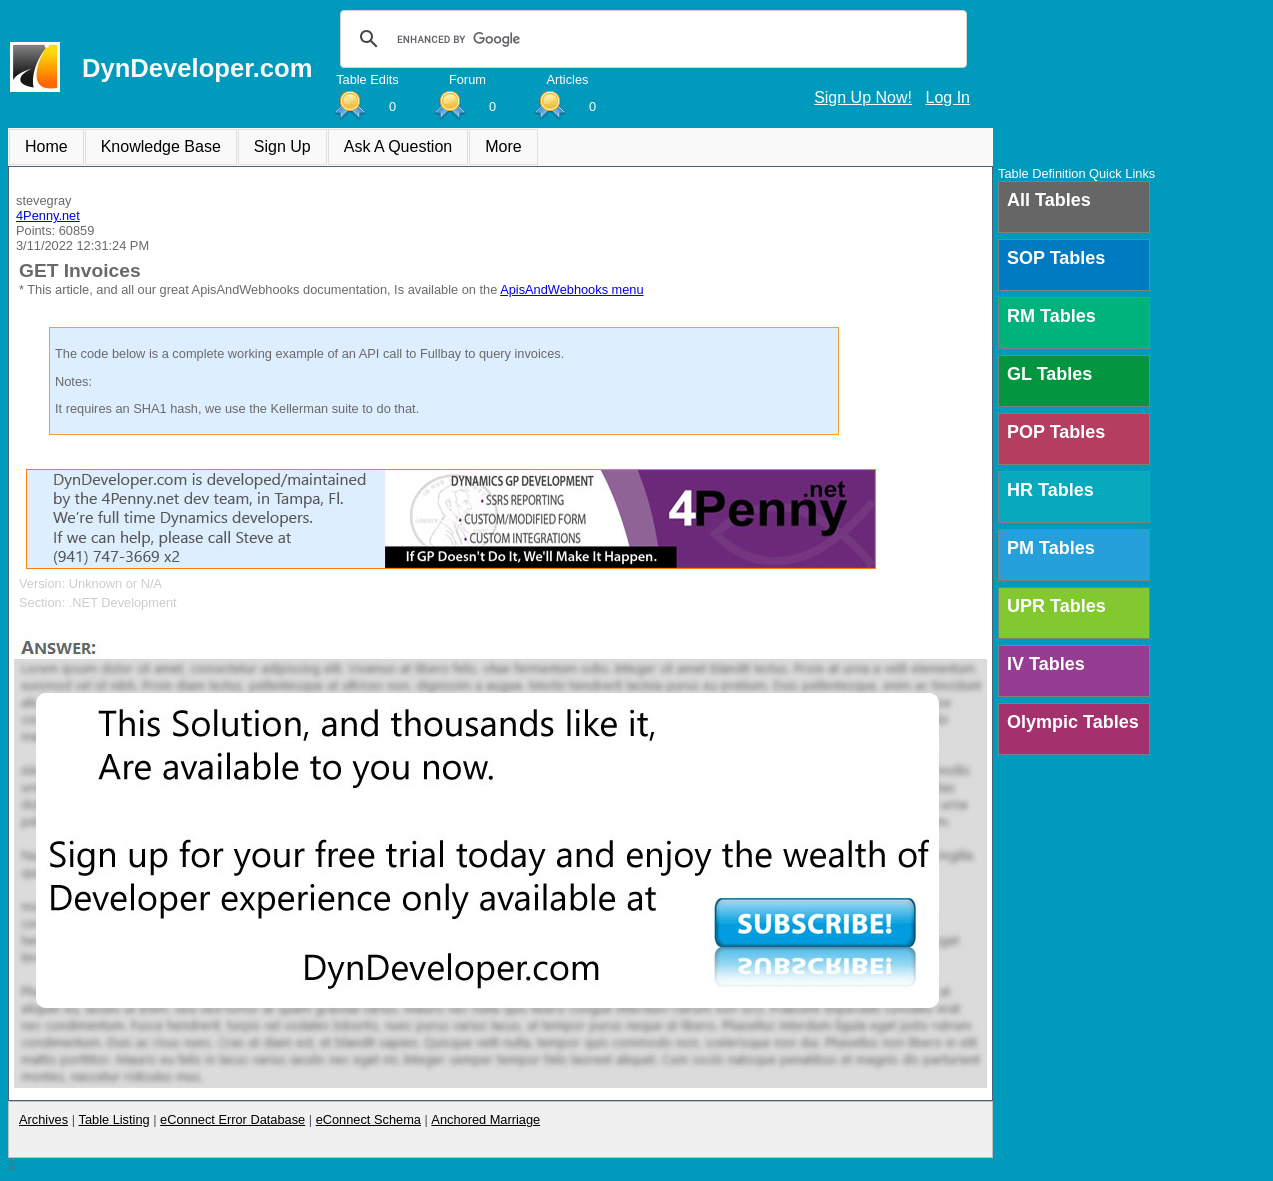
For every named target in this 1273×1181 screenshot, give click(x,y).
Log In (948, 97)
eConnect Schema (368, 1119)
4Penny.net (48, 215)
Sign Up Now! (863, 97)
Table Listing (114, 1119)
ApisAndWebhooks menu (571, 289)
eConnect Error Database (232, 1119)
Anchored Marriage (485, 1119)
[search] (650, 39)
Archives (43, 1119)
